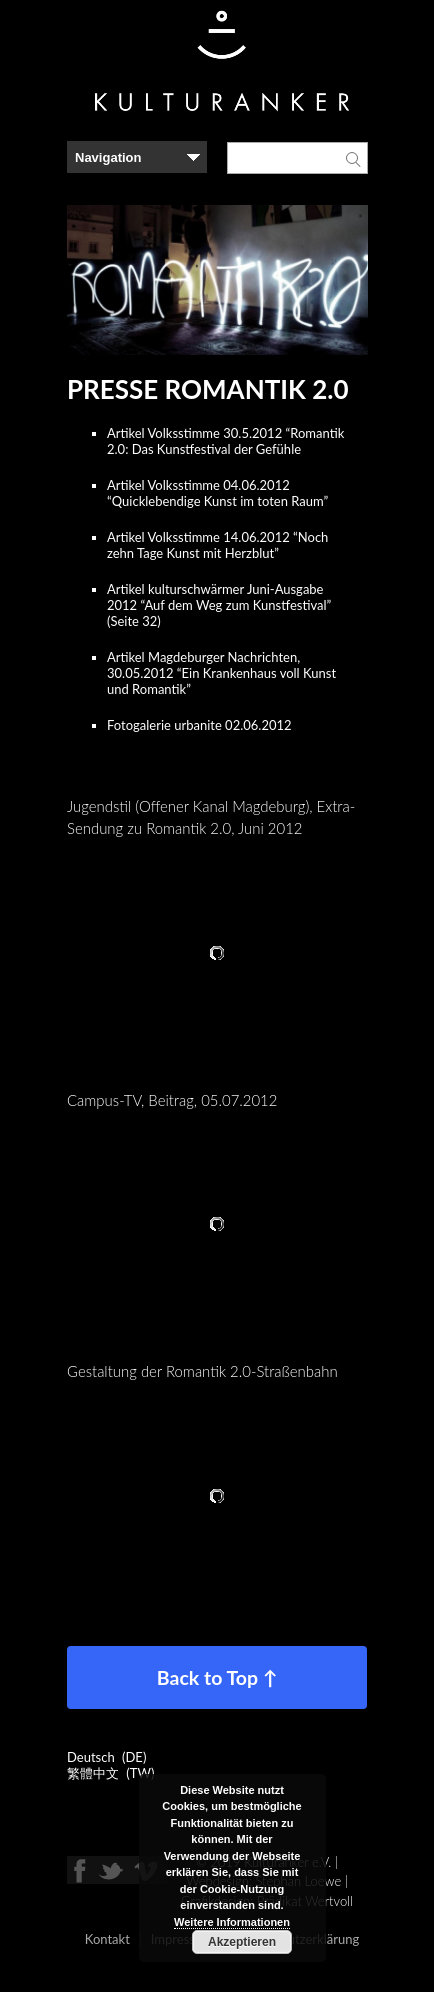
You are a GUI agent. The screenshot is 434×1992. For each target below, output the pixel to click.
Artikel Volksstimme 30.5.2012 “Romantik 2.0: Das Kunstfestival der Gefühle (225, 441)
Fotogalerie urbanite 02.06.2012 (199, 725)
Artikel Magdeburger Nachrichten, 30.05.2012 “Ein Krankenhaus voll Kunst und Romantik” (221, 673)
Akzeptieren (242, 1942)
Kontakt (107, 1939)
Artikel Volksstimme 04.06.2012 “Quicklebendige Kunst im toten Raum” (217, 493)
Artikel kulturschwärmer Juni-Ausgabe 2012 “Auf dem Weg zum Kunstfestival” (219, 597)
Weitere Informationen (232, 1922)
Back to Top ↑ (217, 1677)
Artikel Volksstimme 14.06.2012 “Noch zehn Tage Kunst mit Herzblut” (217, 545)
